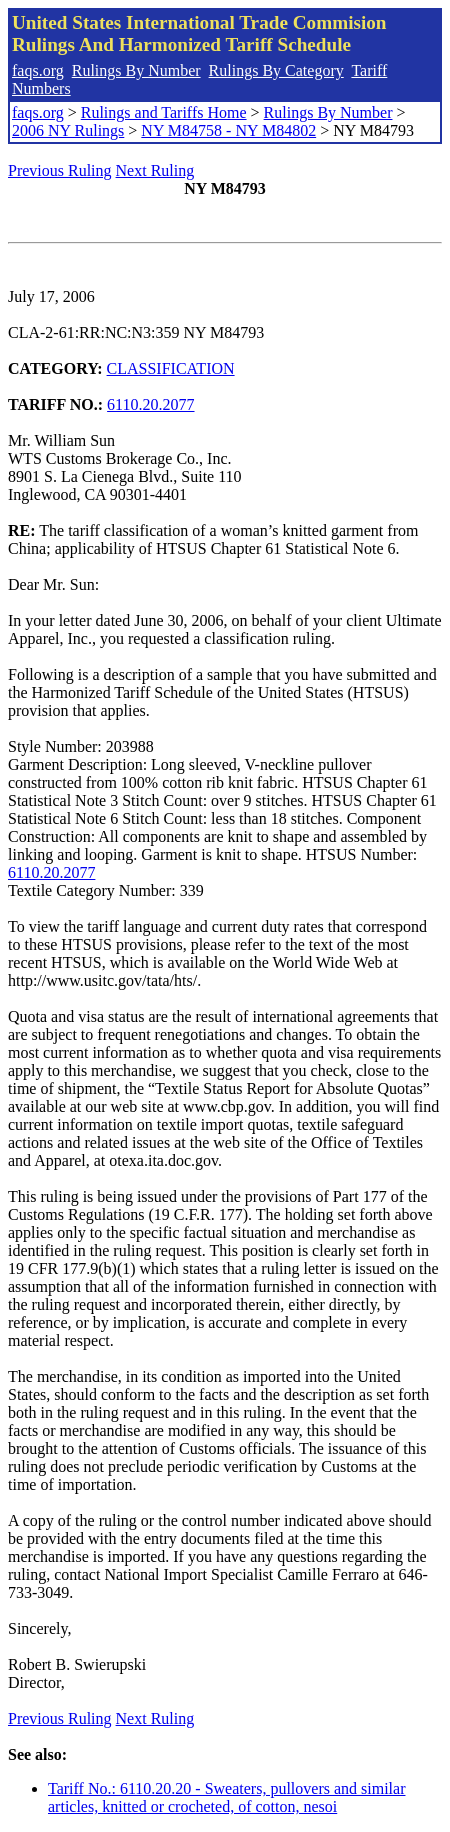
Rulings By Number (136, 70)
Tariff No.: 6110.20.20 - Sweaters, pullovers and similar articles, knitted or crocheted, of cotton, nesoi (226, 1797)
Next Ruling (155, 170)
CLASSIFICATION (171, 368)
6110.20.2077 (150, 404)
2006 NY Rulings (68, 130)
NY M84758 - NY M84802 (228, 130)
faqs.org (38, 70)
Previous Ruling (60, 170)
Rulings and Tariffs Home (164, 112)
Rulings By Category (276, 70)
